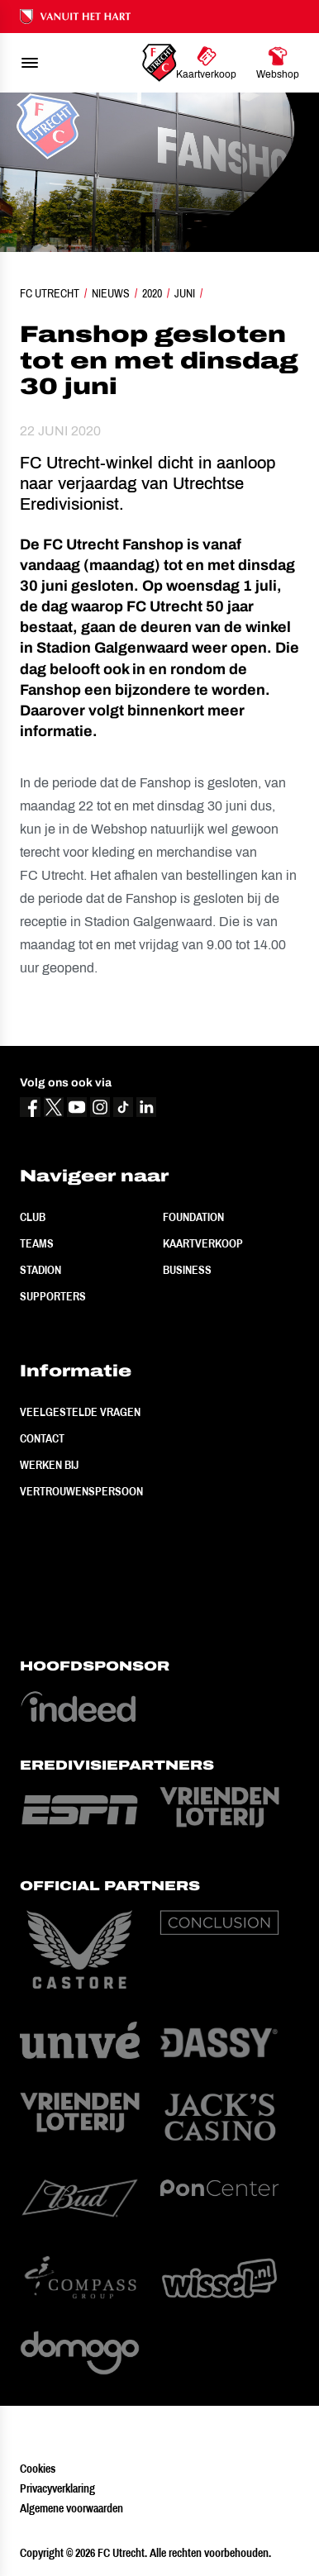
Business (187, 1269)
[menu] (30, 63)
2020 (152, 293)
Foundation (193, 1217)
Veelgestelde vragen (80, 1411)
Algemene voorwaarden (71, 2508)
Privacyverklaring (57, 2488)
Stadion (40, 1269)
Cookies (37, 2468)
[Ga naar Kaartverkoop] (206, 63)
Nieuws (111, 293)
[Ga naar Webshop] (277, 63)
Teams (37, 1243)
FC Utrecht (49, 293)
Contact (42, 1438)
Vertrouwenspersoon (81, 1491)
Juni (184, 293)
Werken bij (49, 1464)
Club (32, 1217)
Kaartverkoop (203, 1243)
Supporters (53, 1296)
